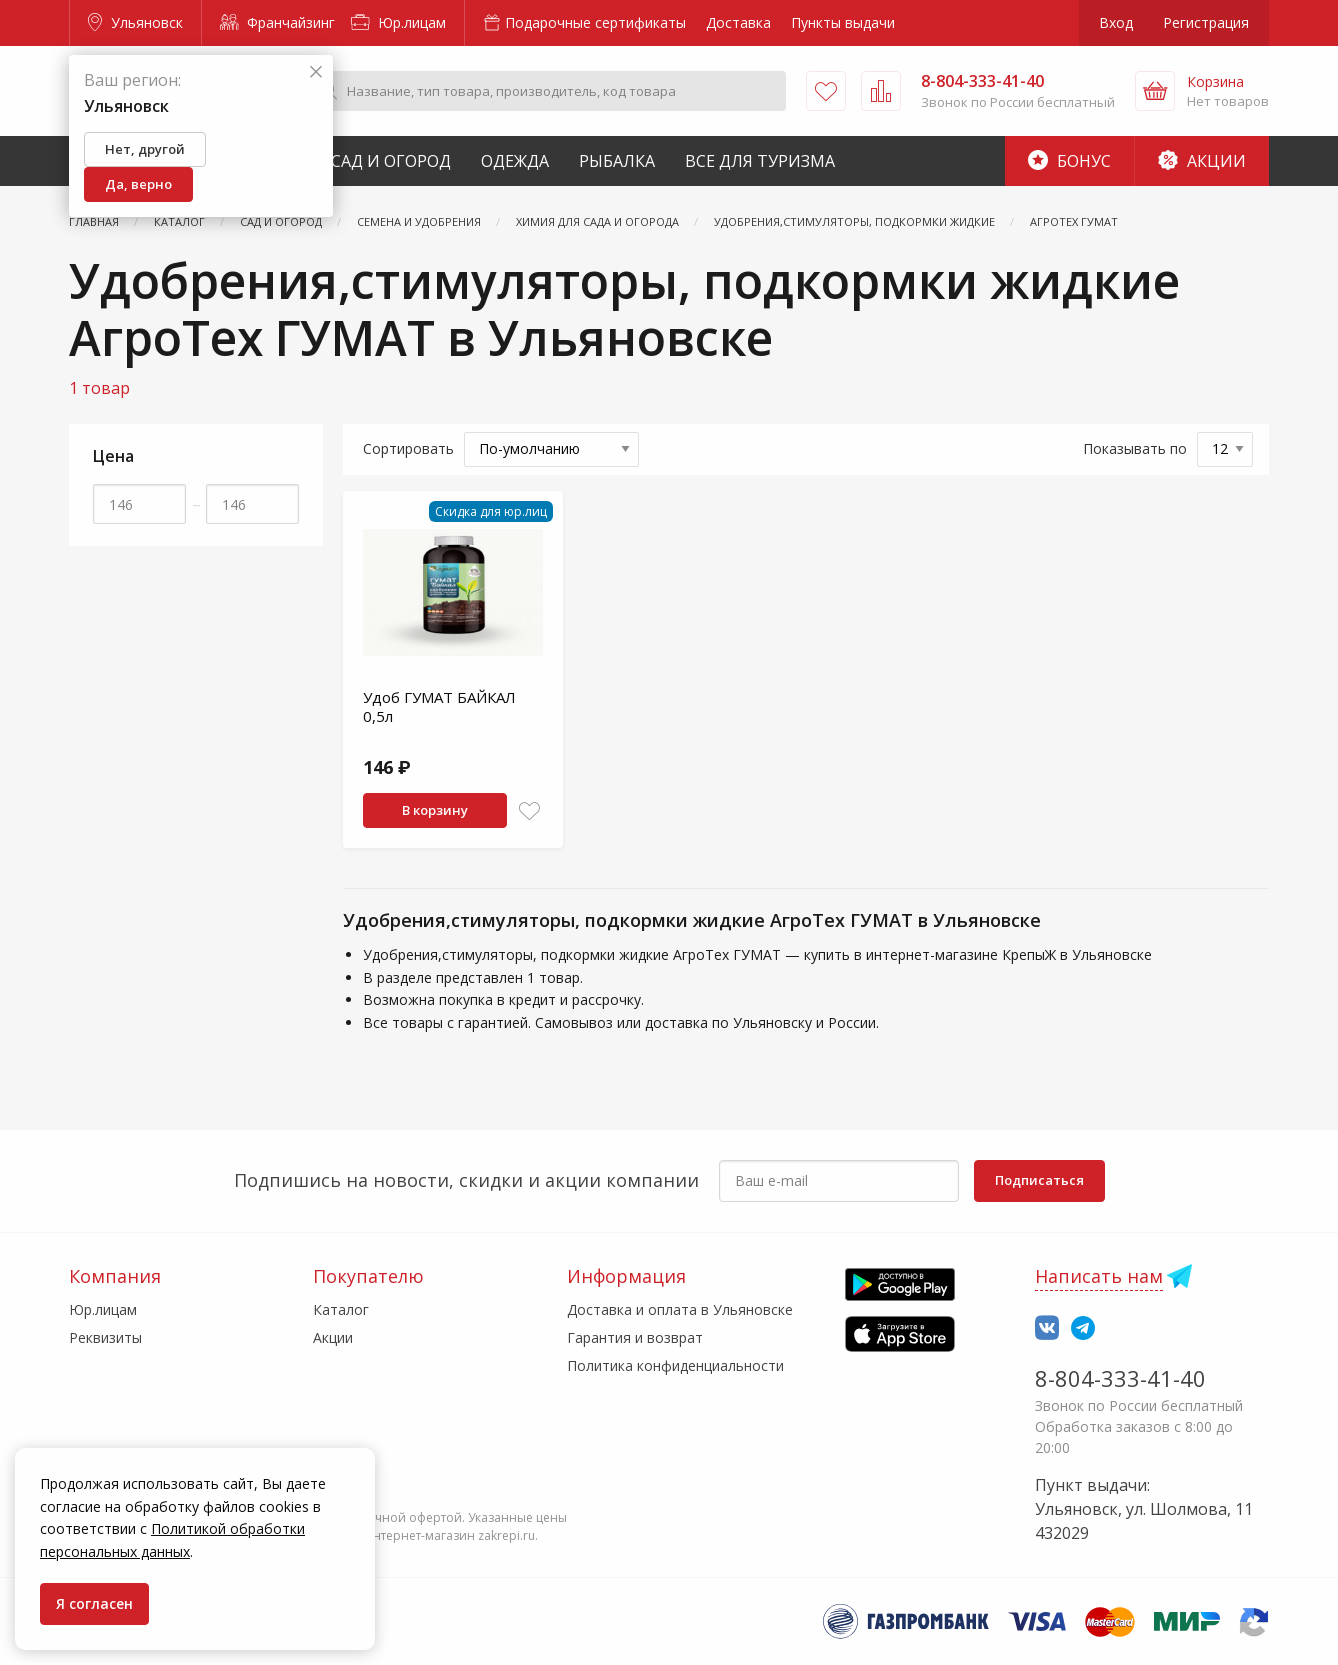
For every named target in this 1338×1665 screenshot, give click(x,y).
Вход (1116, 22)
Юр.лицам (398, 22)
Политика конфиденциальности (675, 1365)
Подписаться (1039, 1180)
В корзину (435, 810)
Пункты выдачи (843, 22)
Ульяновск (135, 22)
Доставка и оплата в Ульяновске (680, 1309)
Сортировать (408, 448)
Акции (1202, 161)
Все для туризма (760, 161)
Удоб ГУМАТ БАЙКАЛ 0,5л (439, 707)
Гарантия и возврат (635, 1337)
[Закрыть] (316, 72)
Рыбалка (617, 161)
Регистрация (1206, 22)
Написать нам (1099, 1276)
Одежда (515, 161)
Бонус (1069, 161)
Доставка (738, 22)
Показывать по (1135, 448)
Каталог (341, 1309)
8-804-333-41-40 (1120, 1378)
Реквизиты (105, 1337)
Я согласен (94, 1603)
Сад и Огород (391, 161)
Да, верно (138, 184)
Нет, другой (145, 149)
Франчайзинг (277, 22)
